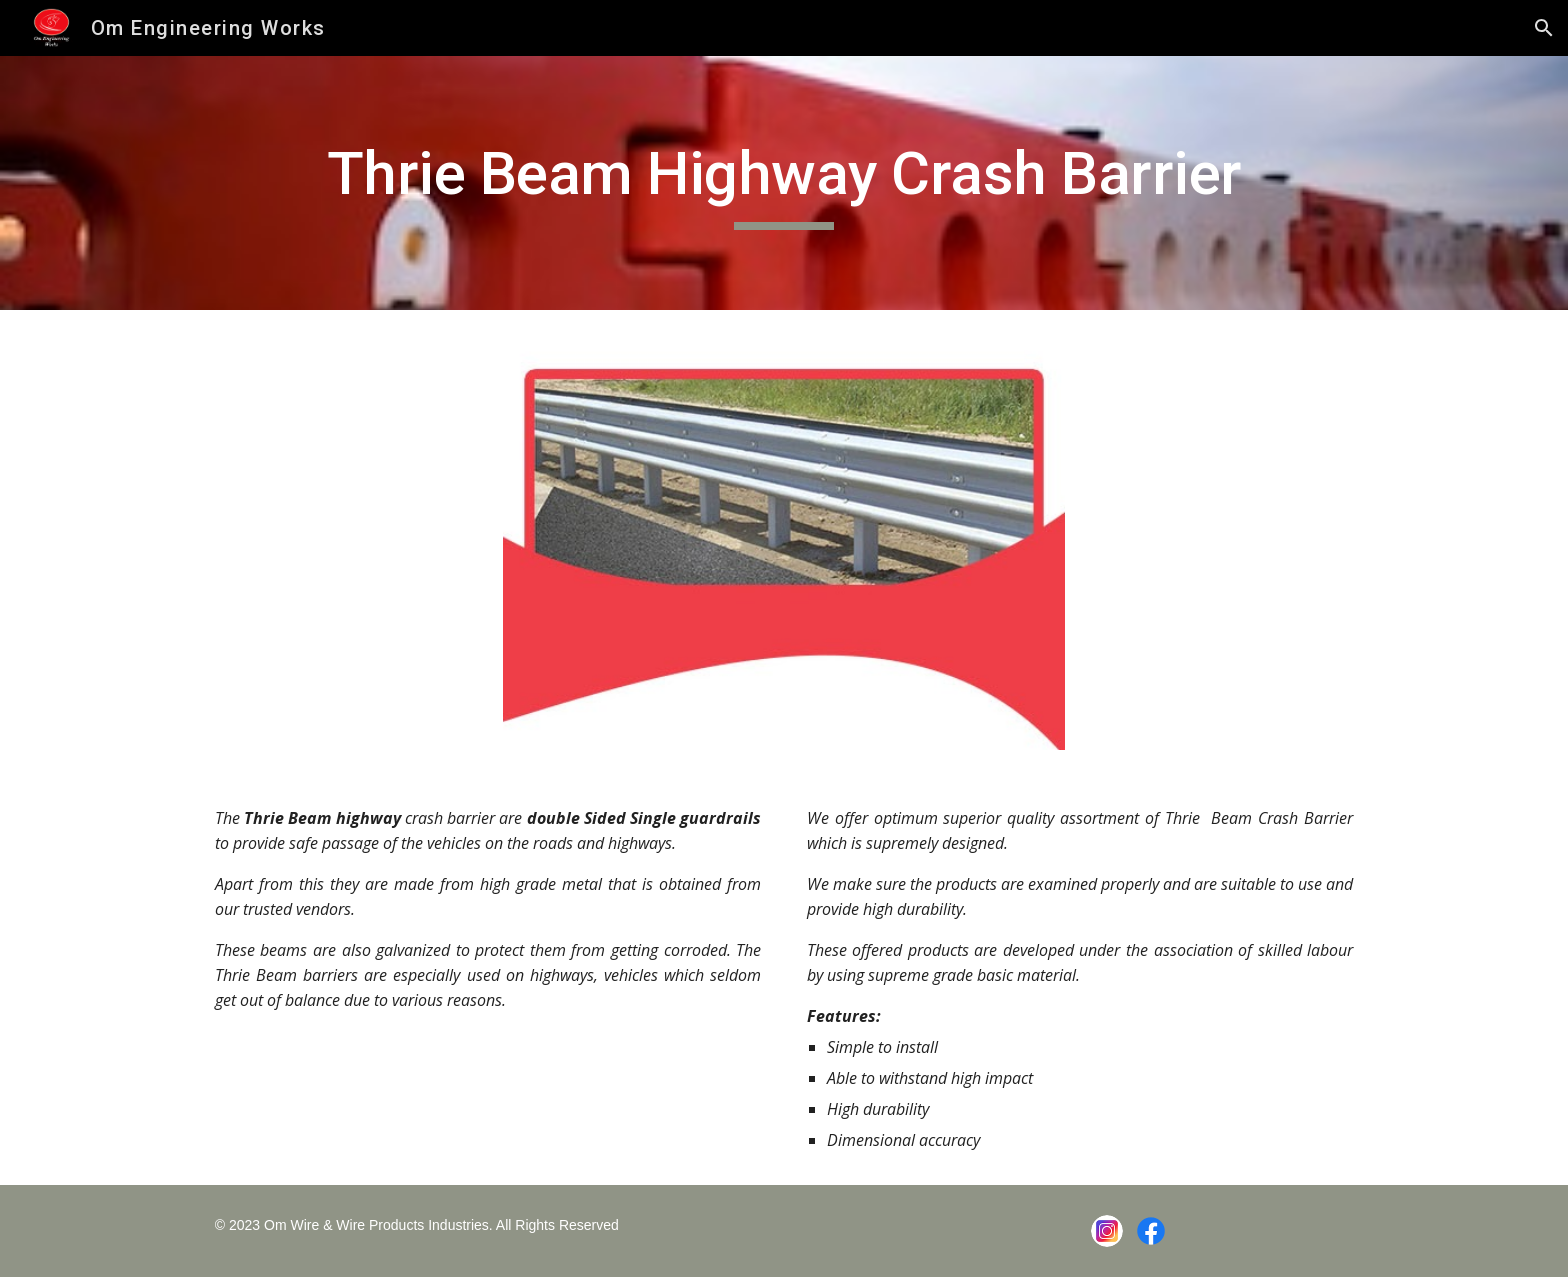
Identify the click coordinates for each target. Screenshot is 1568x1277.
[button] (1544, 28)
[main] (784, 183)
